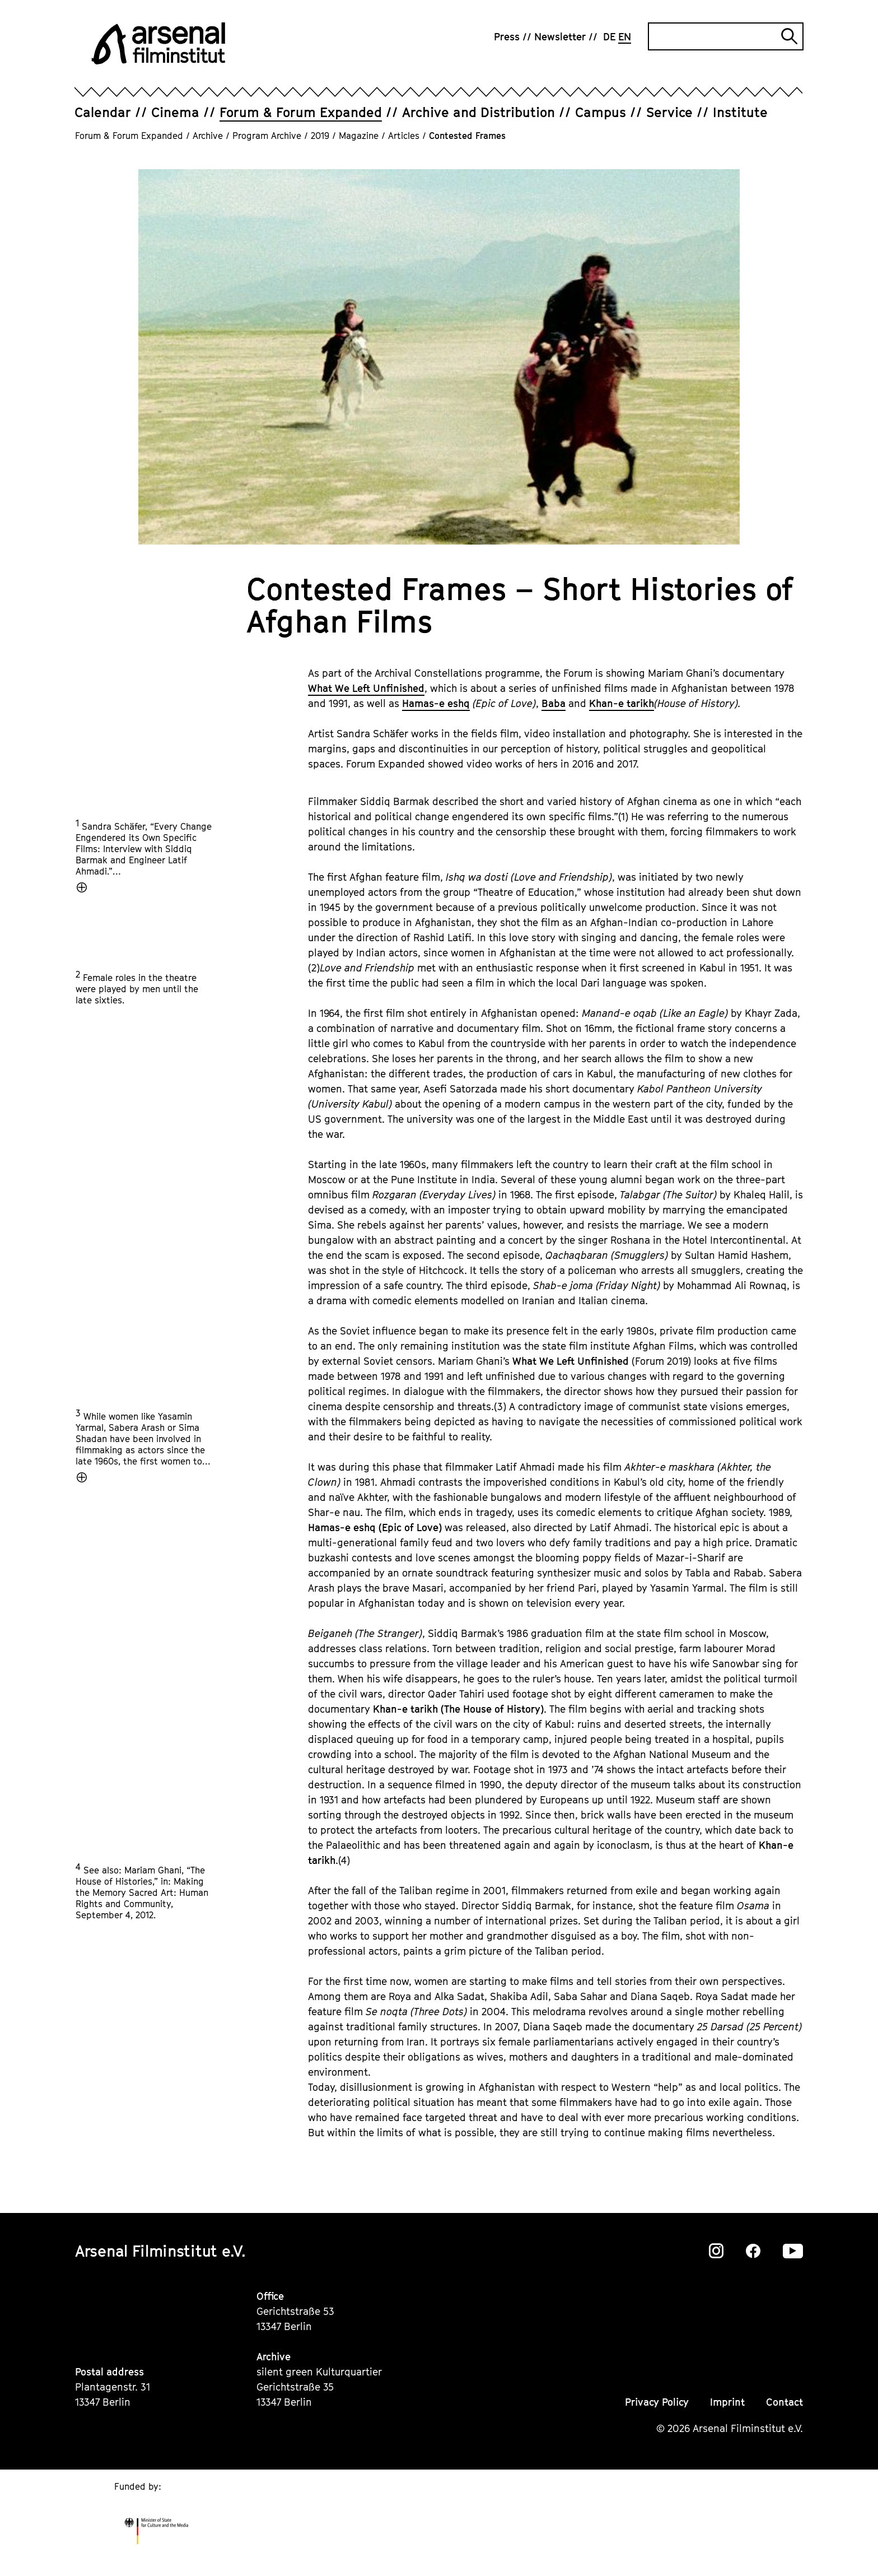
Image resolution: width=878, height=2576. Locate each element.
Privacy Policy (657, 2402)
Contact (784, 2402)
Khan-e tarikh (621, 703)
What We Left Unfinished (366, 688)
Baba (553, 703)
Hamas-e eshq (436, 703)
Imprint (727, 2402)
